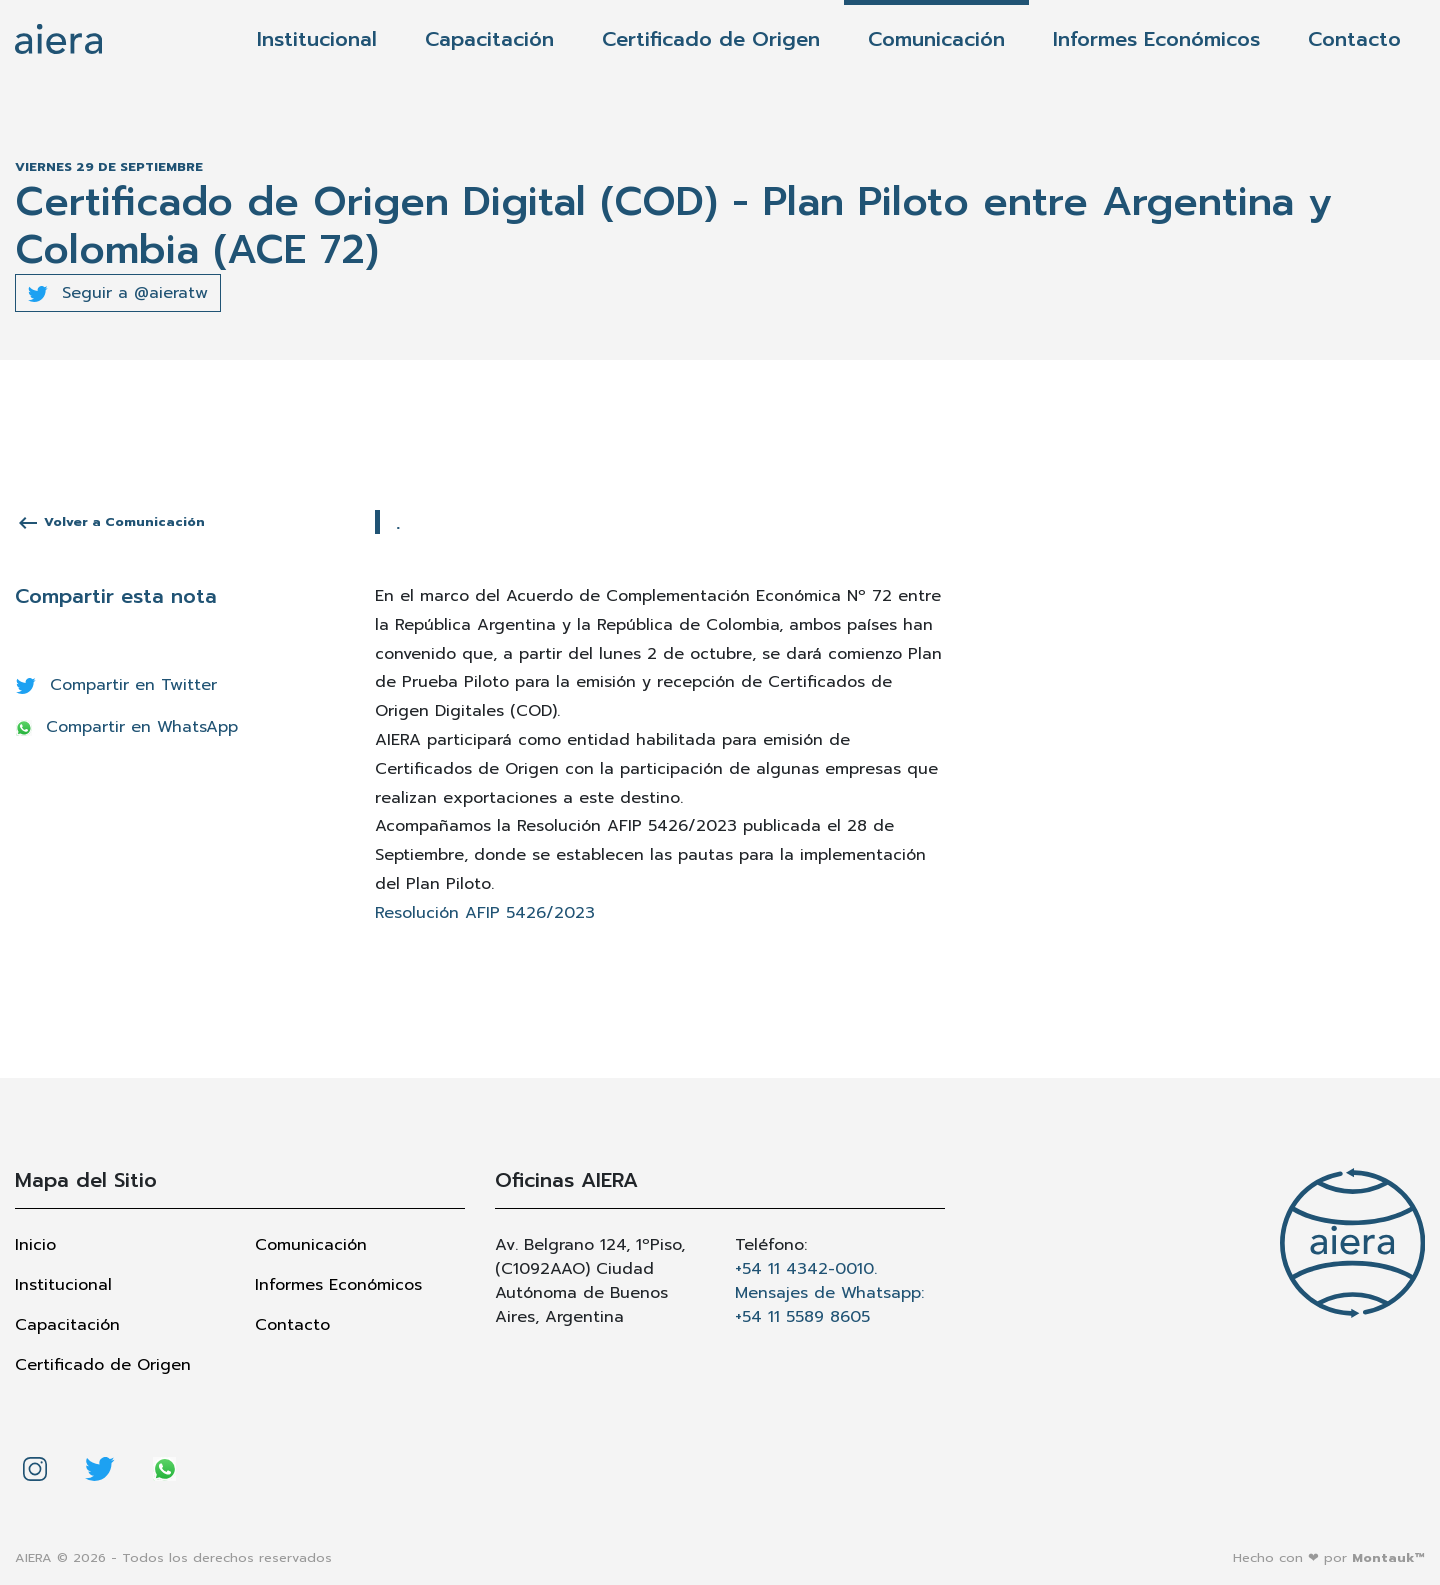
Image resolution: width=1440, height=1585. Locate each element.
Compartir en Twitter (116, 685)
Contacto (1354, 39)
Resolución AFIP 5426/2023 (485, 913)
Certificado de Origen (711, 39)
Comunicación (936, 39)
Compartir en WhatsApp (127, 727)
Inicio (35, 1245)
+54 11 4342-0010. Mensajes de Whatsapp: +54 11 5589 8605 (829, 1293)
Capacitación (489, 39)
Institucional (317, 39)
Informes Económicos (1156, 39)
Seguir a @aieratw (118, 293)
